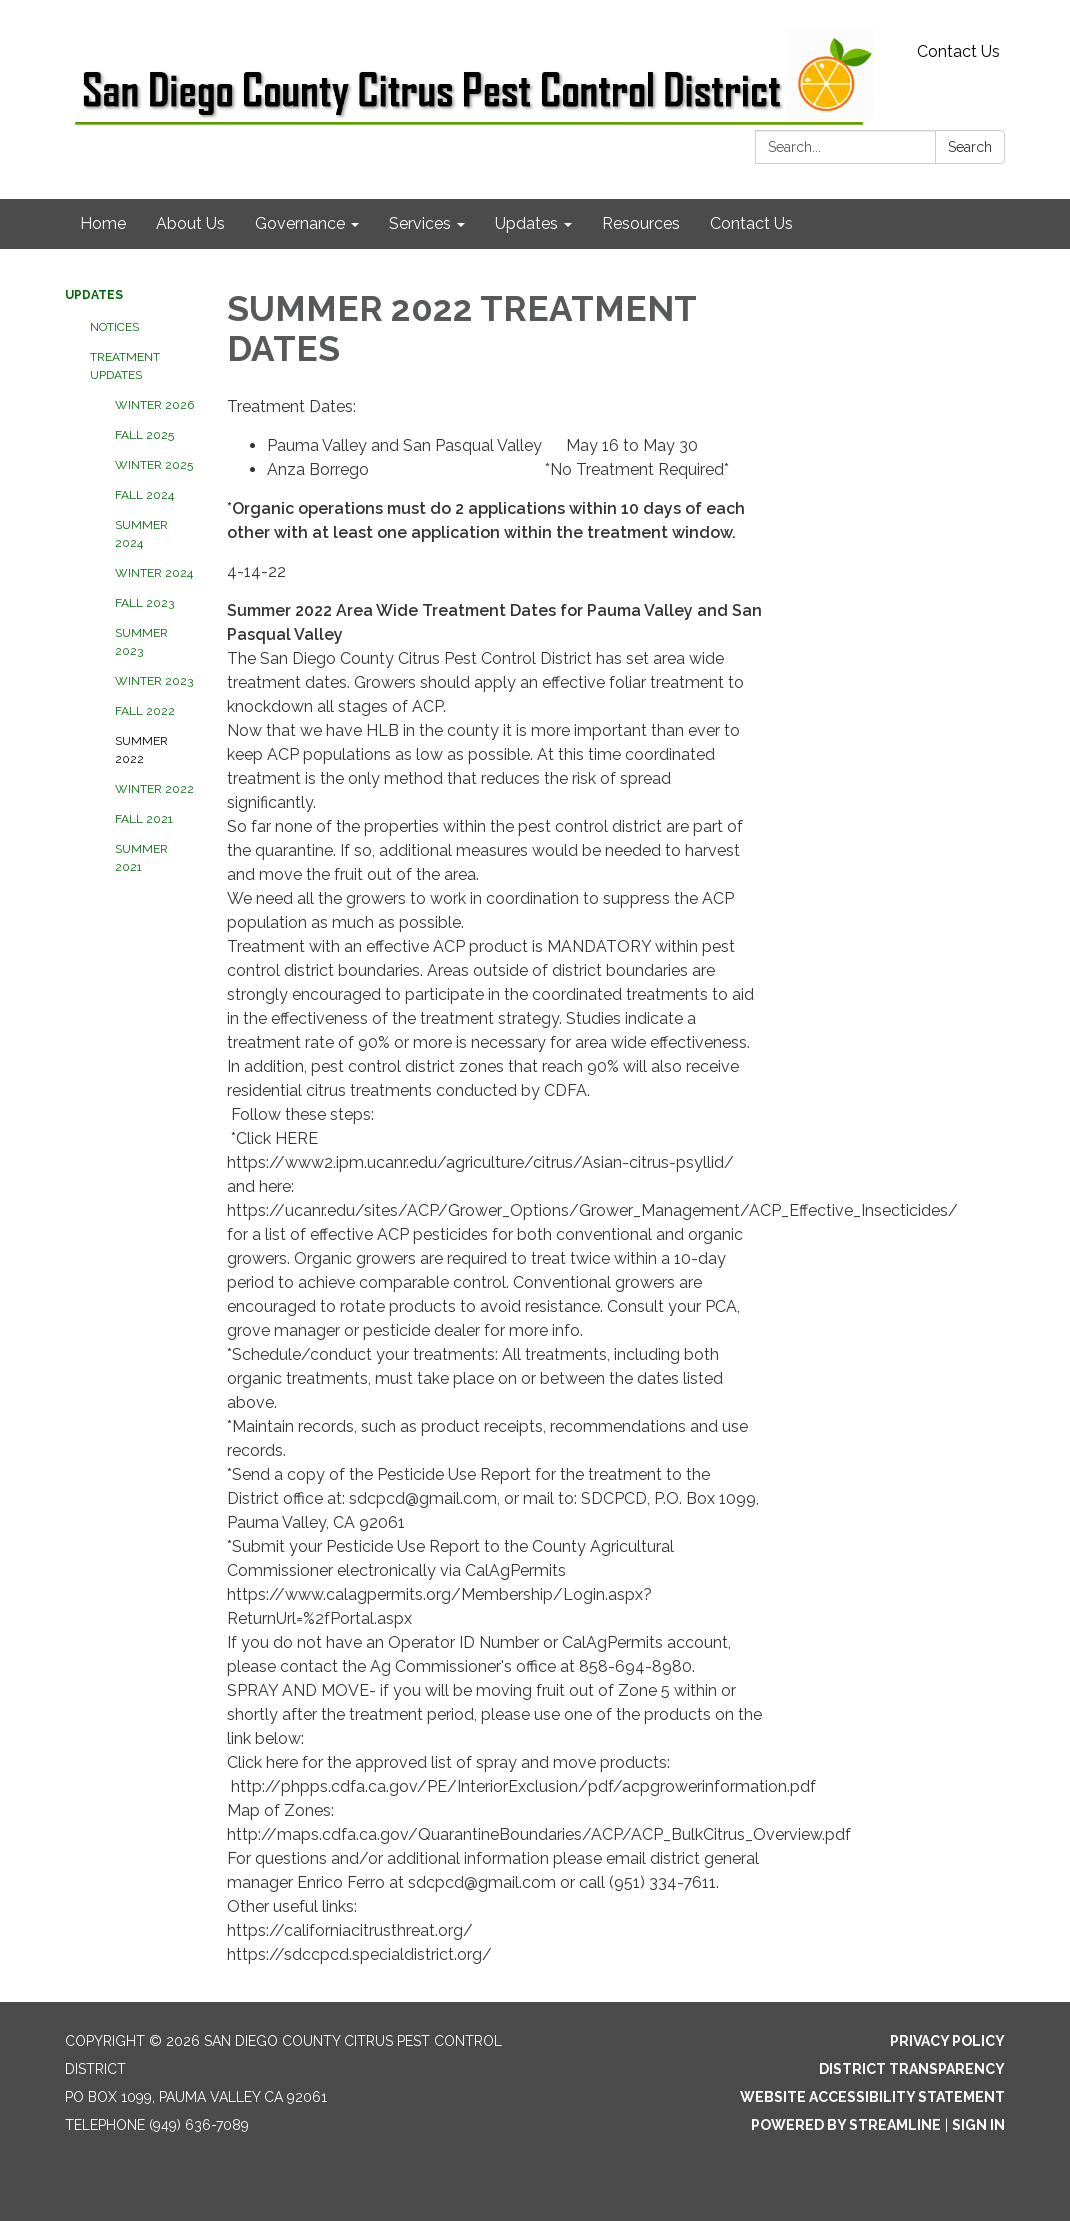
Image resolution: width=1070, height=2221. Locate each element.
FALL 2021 (144, 819)
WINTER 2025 (154, 465)
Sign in (978, 2125)
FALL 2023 (144, 603)
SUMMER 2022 (141, 750)
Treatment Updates (125, 366)
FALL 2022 (145, 711)
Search (970, 147)
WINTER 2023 (154, 681)
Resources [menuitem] (641, 223)
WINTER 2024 (154, 573)
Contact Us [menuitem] (751, 223)
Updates (94, 295)
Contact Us (958, 51)
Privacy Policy (947, 2041)
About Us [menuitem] (190, 223)
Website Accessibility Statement (872, 2097)
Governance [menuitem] (300, 223)
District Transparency (912, 2069)
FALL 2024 (144, 495)
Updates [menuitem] (526, 223)
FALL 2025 (144, 435)
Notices (114, 327)
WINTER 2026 (154, 405)
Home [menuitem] (103, 223)
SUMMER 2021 (141, 858)
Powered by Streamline (846, 2125)
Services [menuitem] (420, 223)
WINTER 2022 (154, 789)
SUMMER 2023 (141, 642)
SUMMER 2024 (141, 534)
